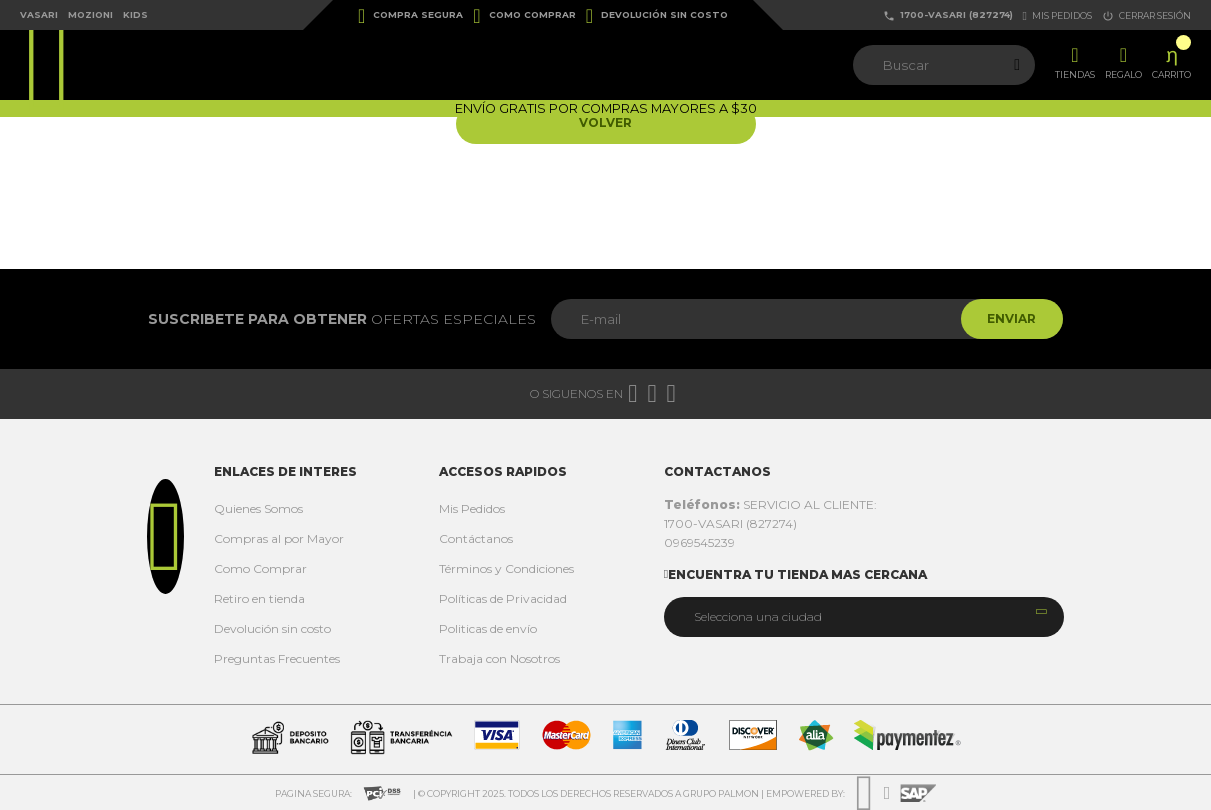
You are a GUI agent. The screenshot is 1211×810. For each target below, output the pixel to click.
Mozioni (90, 14)
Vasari (39, 14)
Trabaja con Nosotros (499, 658)
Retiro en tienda (259, 598)
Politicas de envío (488, 628)
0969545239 (699, 542)
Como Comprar (524, 16)
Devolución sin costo (657, 16)
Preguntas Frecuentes (277, 658)
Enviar (1008, 318)
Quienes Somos (258, 508)
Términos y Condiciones (506, 568)
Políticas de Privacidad (503, 598)
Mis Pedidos (472, 508)
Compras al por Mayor (279, 538)
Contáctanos (476, 538)
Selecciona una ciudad (758, 616)
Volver (605, 123)
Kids (135, 14)
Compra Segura (410, 16)
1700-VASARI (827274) (948, 15)
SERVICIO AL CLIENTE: (770, 504)
